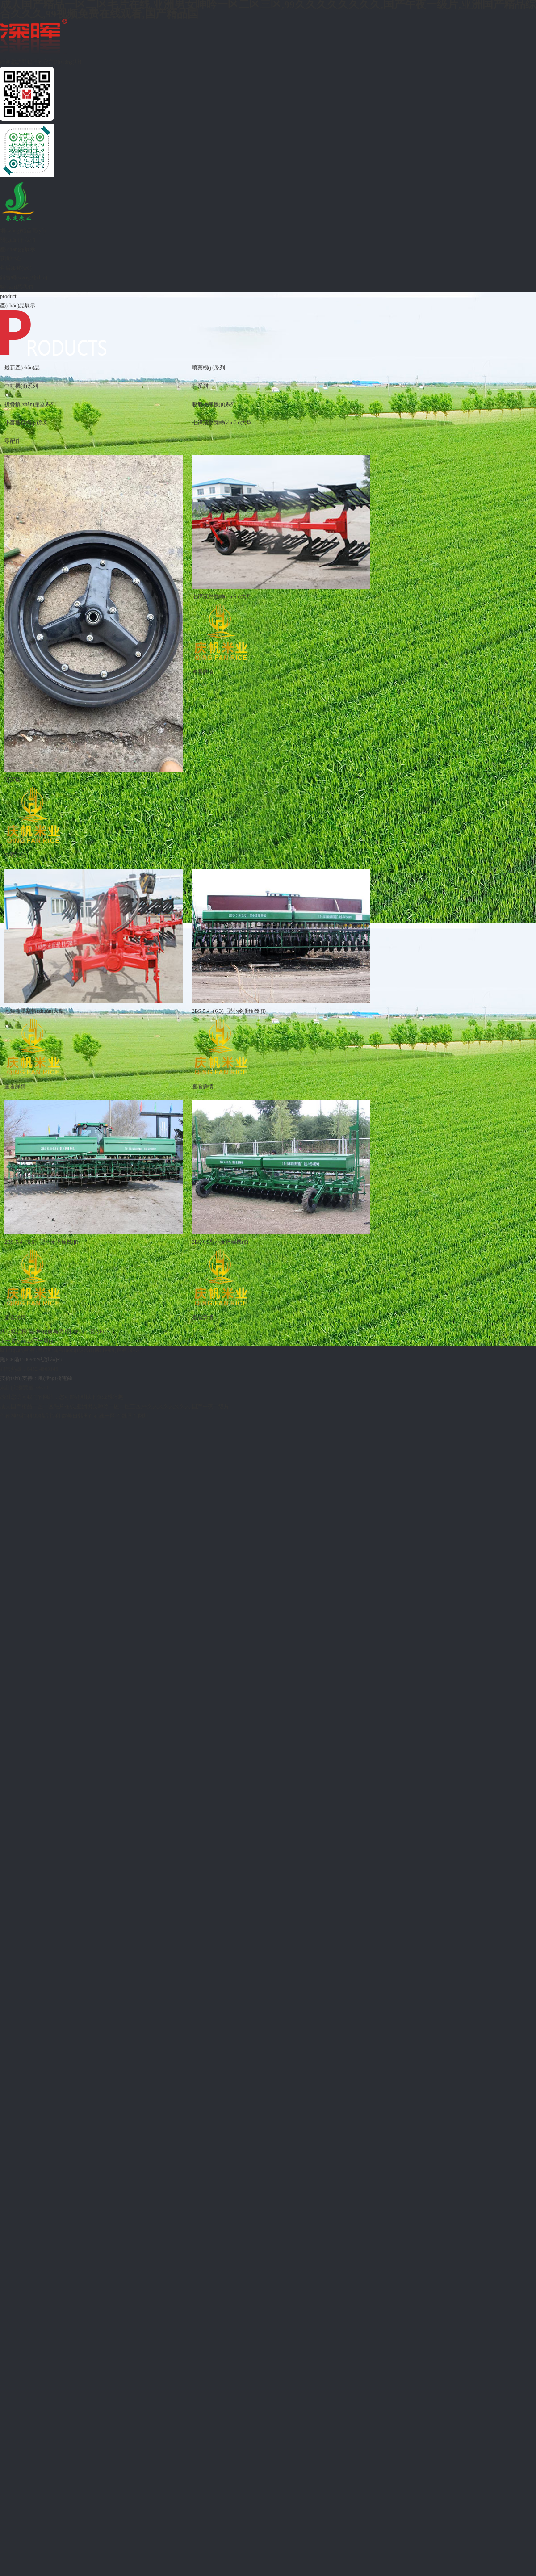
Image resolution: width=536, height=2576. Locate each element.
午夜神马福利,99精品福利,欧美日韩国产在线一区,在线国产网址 (74, 1416)
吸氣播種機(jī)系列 (214, 404)
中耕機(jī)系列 (21, 386)
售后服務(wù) (16, 268)
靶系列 (200, 386)
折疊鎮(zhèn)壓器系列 (30, 404)
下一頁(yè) (45, 1341)
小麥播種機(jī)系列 (26, 423)
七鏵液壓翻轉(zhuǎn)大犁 (221, 423)
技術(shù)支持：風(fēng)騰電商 (36, 1378)
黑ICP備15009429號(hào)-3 (31, 1359)
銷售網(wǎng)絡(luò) (23, 277)
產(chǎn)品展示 (17, 249)
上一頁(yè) (12, 1341)
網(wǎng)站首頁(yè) (23, 230)
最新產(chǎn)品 (22, 368)
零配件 (12, 441)
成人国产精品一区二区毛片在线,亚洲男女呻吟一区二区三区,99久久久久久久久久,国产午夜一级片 (114, 1406)
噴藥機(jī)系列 (209, 368)
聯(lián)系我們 (16, 287)
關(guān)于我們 (17, 240)
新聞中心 (10, 259)
